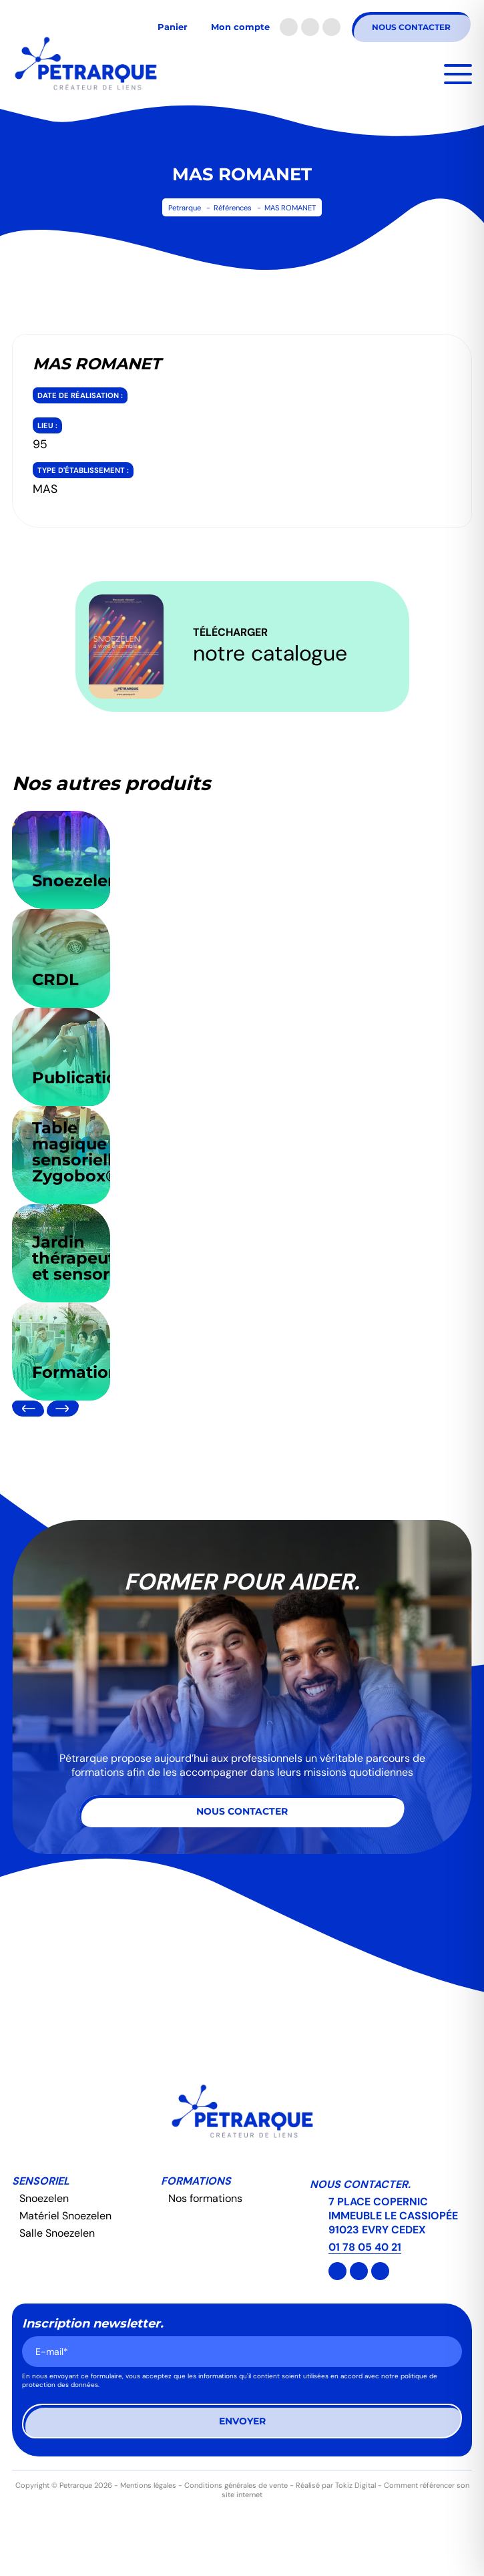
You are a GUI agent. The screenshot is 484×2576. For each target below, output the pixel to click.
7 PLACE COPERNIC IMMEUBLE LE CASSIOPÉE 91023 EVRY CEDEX (393, 2216)
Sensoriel (40, 2181)
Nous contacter (411, 27)
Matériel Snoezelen (65, 2216)
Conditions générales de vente (236, 2485)
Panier (173, 27)
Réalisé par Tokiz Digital (336, 2485)
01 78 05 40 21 (364, 2247)
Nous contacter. (360, 2184)
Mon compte (240, 27)
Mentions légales (148, 2485)
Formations (196, 2181)
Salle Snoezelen (57, 2233)
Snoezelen (44, 2198)
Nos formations (205, 2198)
